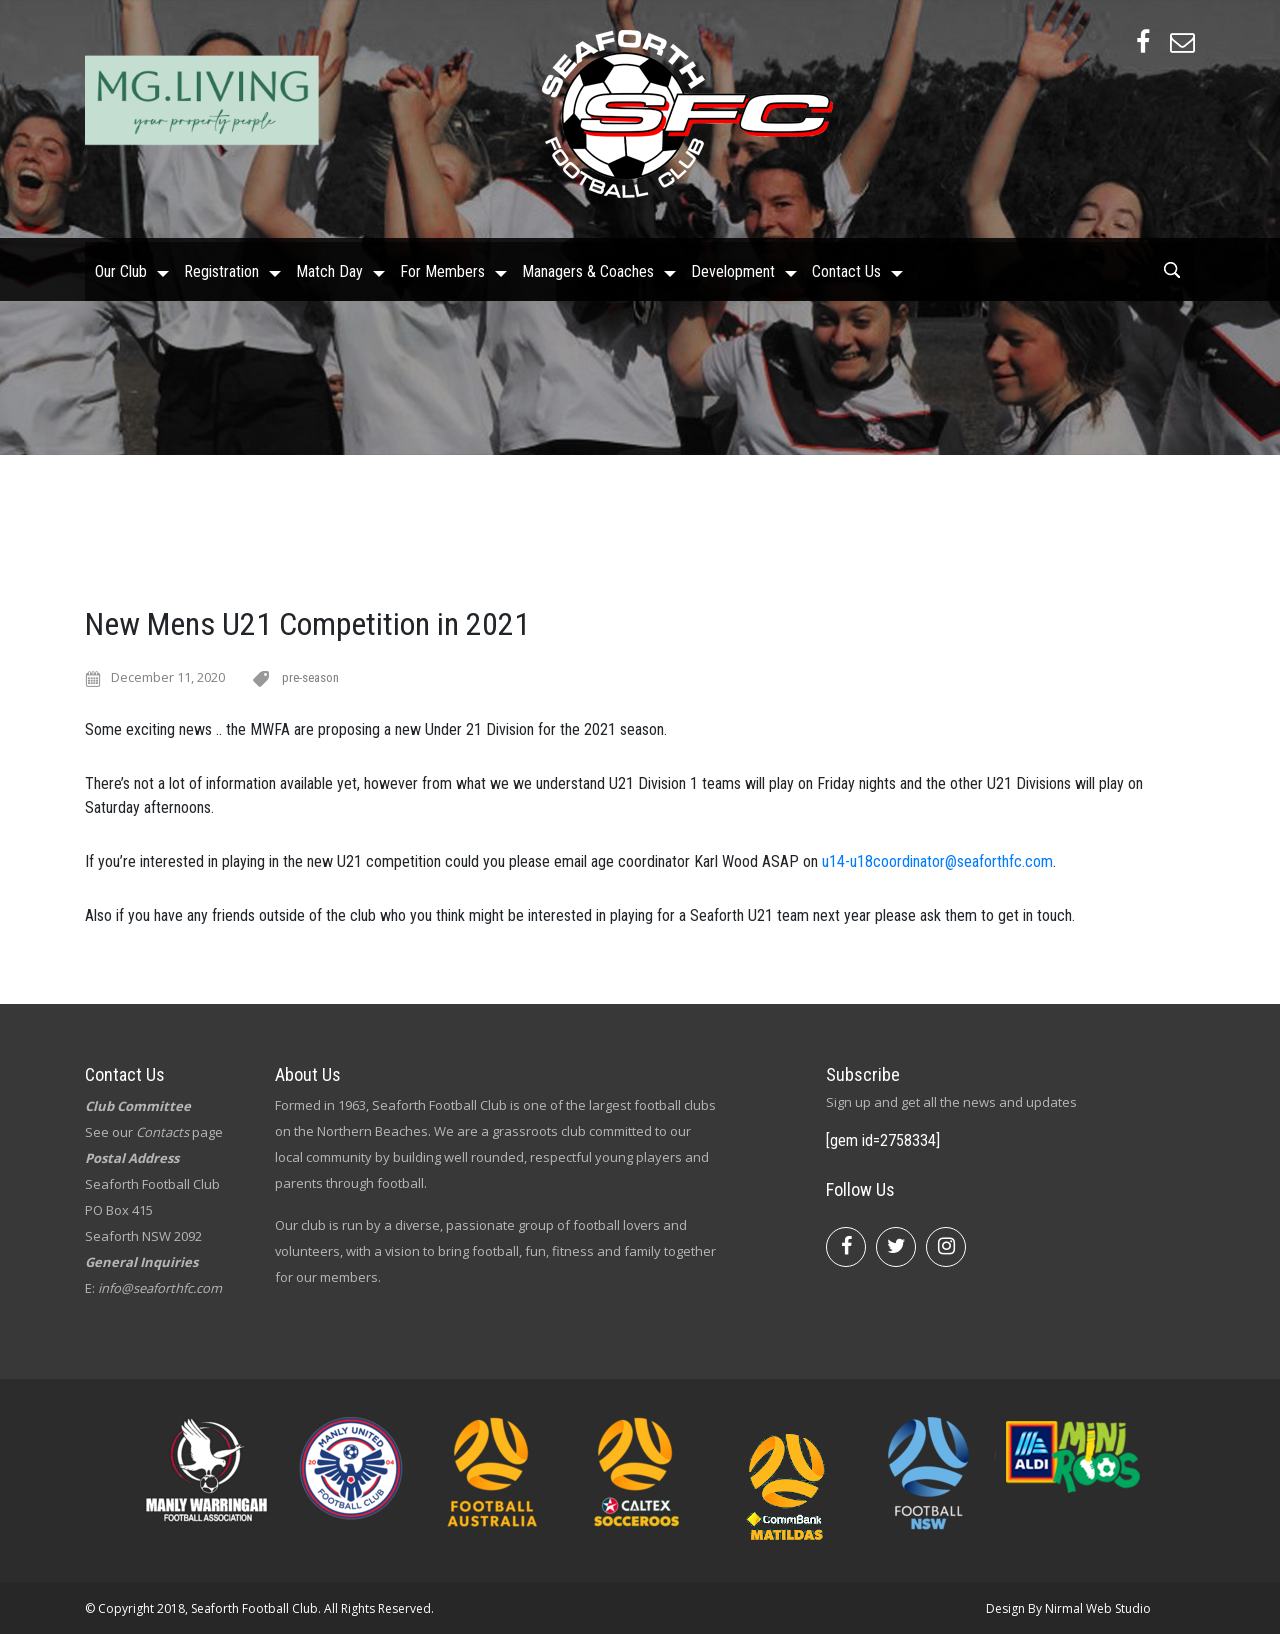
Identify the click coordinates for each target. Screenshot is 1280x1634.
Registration (221, 267)
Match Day (329, 267)
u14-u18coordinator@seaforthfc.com (937, 861)
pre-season (310, 677)
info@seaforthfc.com (160, 1288)
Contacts (162, 1132)
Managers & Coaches (588, 267)
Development (733, 267)
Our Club (121, 267)
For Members (442, 267)
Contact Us (846, 267)
